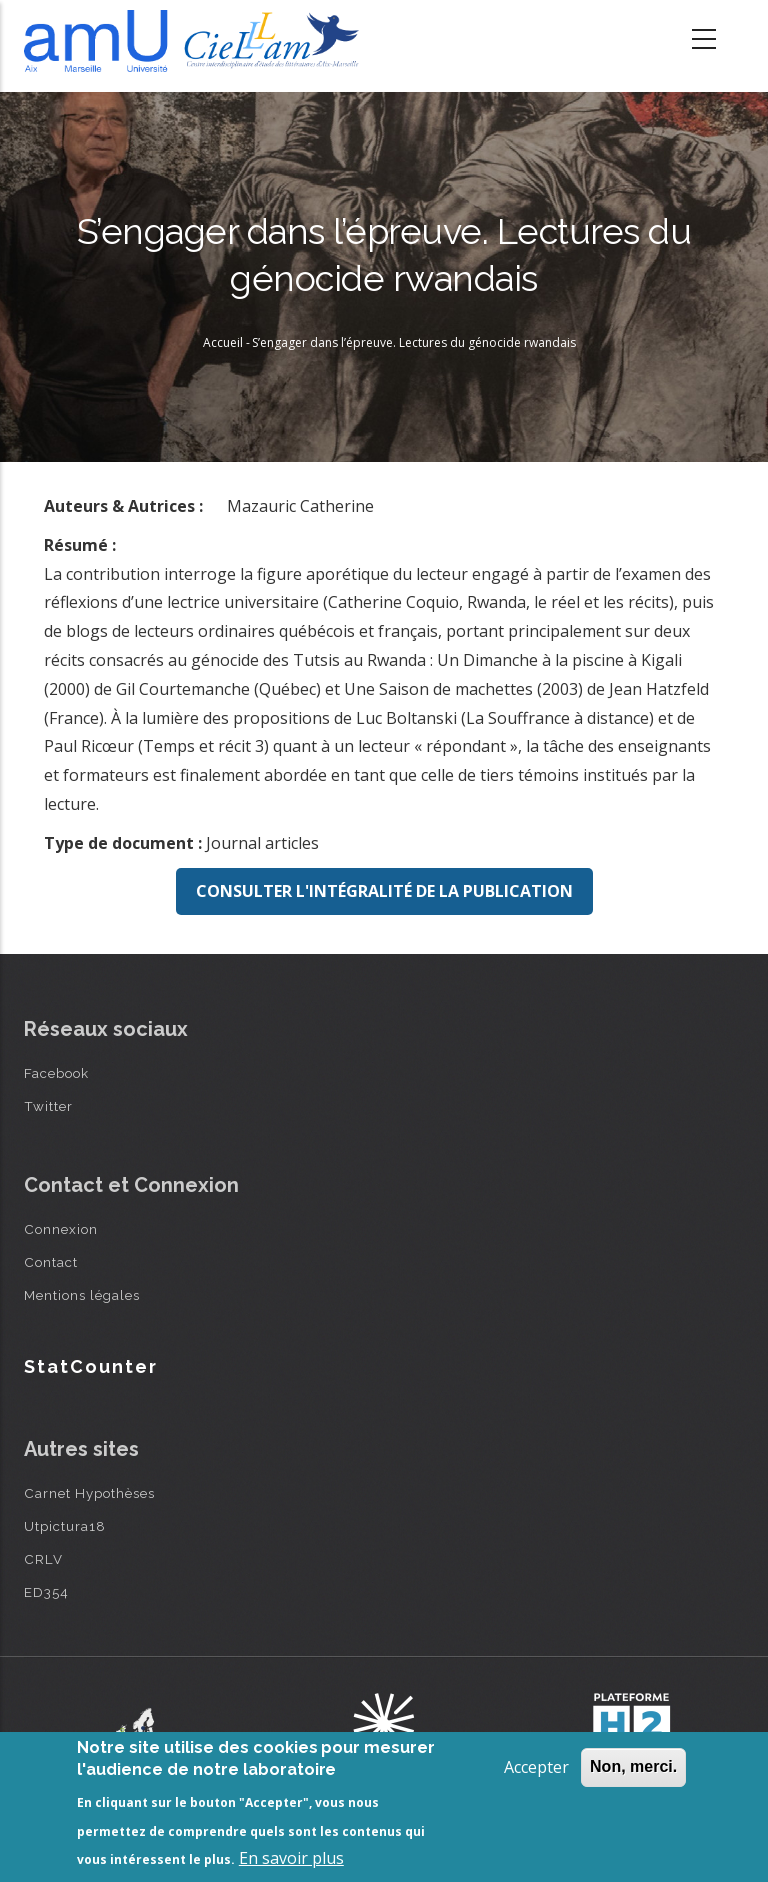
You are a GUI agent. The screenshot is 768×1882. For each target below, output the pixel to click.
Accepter (536, 1767)
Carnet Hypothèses (89, 1493)
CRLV (43, 1559)
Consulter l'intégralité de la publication (384, 891)
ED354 (46, 1592)
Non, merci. (633, 1766)
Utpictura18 (65, 1526)
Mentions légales (82, 1295)
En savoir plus (291, 1858)
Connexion (61, 1229)
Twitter (48, 1106)
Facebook (56, 1073)
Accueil (223, 342)
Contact (51, 1262)
